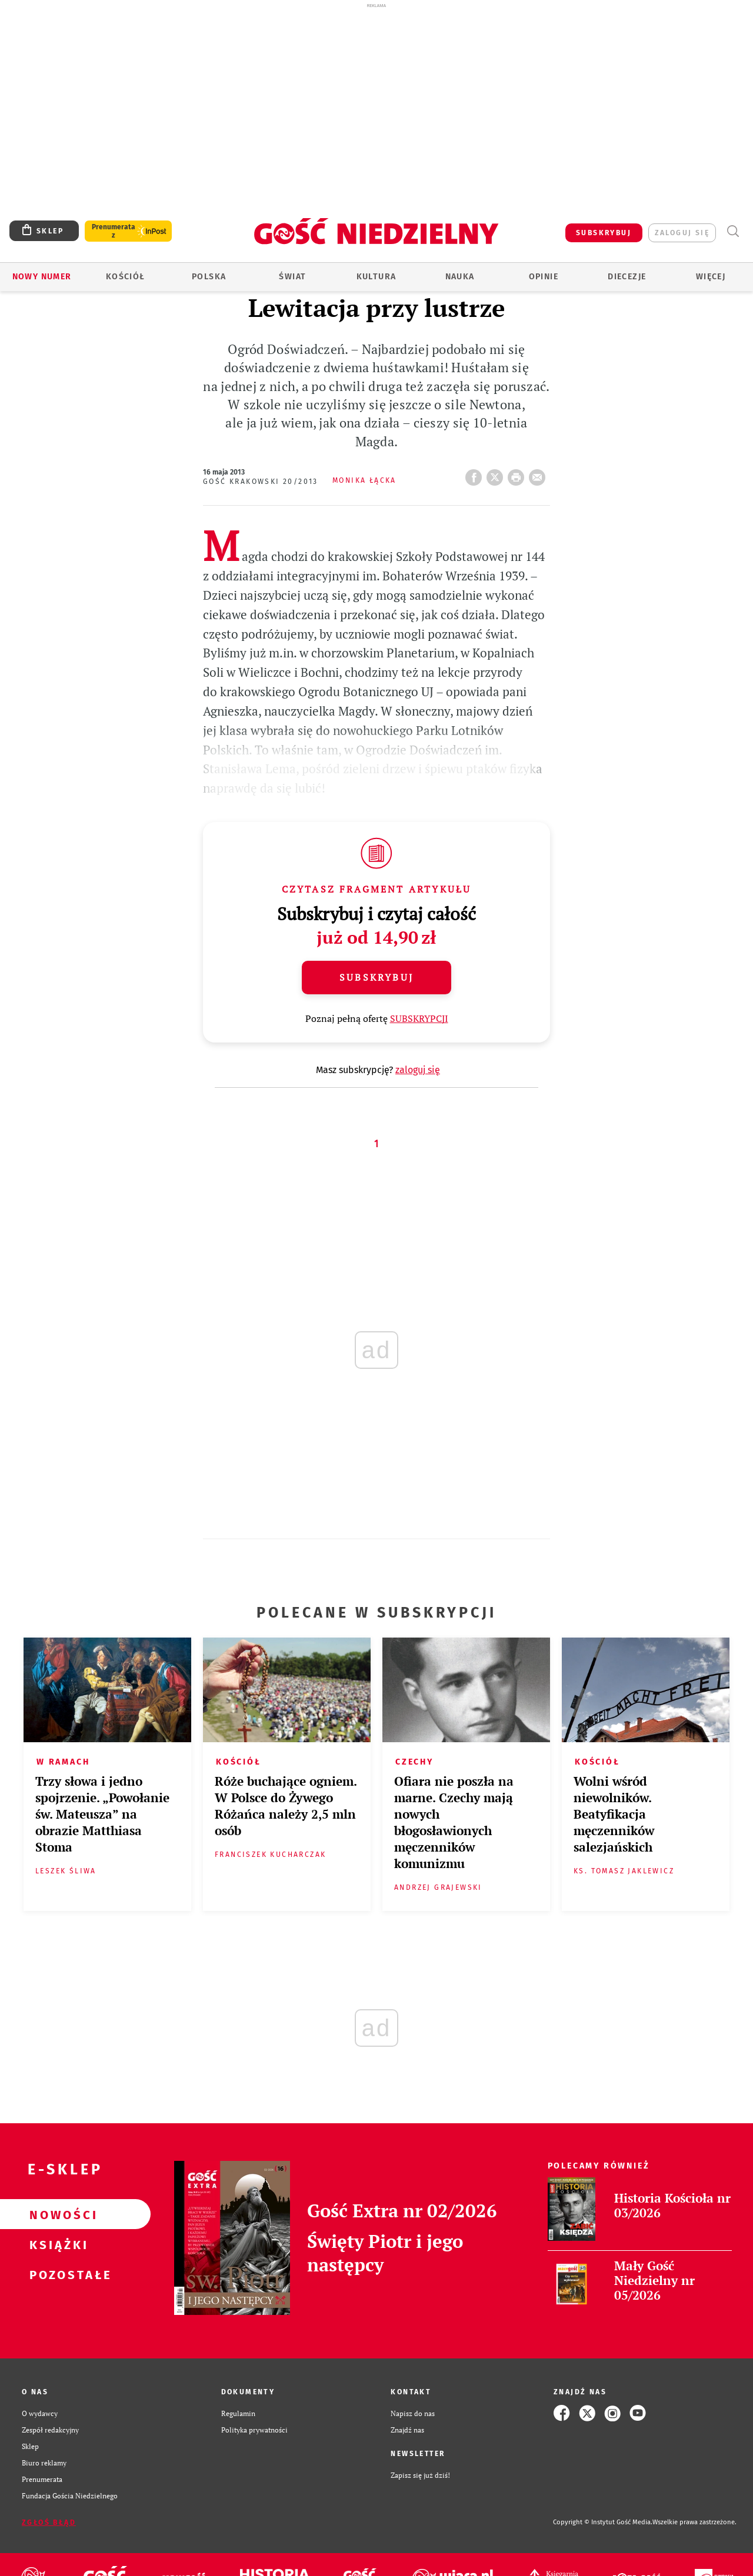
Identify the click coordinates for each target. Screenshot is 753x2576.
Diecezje (627, 277)
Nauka (460, 277)
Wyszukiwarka (733, 231)
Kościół (125, 277)
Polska (209, 277)
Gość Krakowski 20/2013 (260, 481)
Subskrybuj (376, 977)
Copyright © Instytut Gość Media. (602, 2522)
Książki (56, 2244)
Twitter (497, 474)
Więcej (710, 277)
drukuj (518, 474)
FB (476, 474)
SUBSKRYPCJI (419, 1018)
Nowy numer (42, 277)
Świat (292, 277)
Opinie (543, 277)
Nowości (56, 2214)
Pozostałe (56, 2274)
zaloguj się (682, 233)
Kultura (376, 277)
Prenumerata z (113, 231)
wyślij (539, 474)
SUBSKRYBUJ (603, 233)
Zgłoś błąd (49, 2522)
